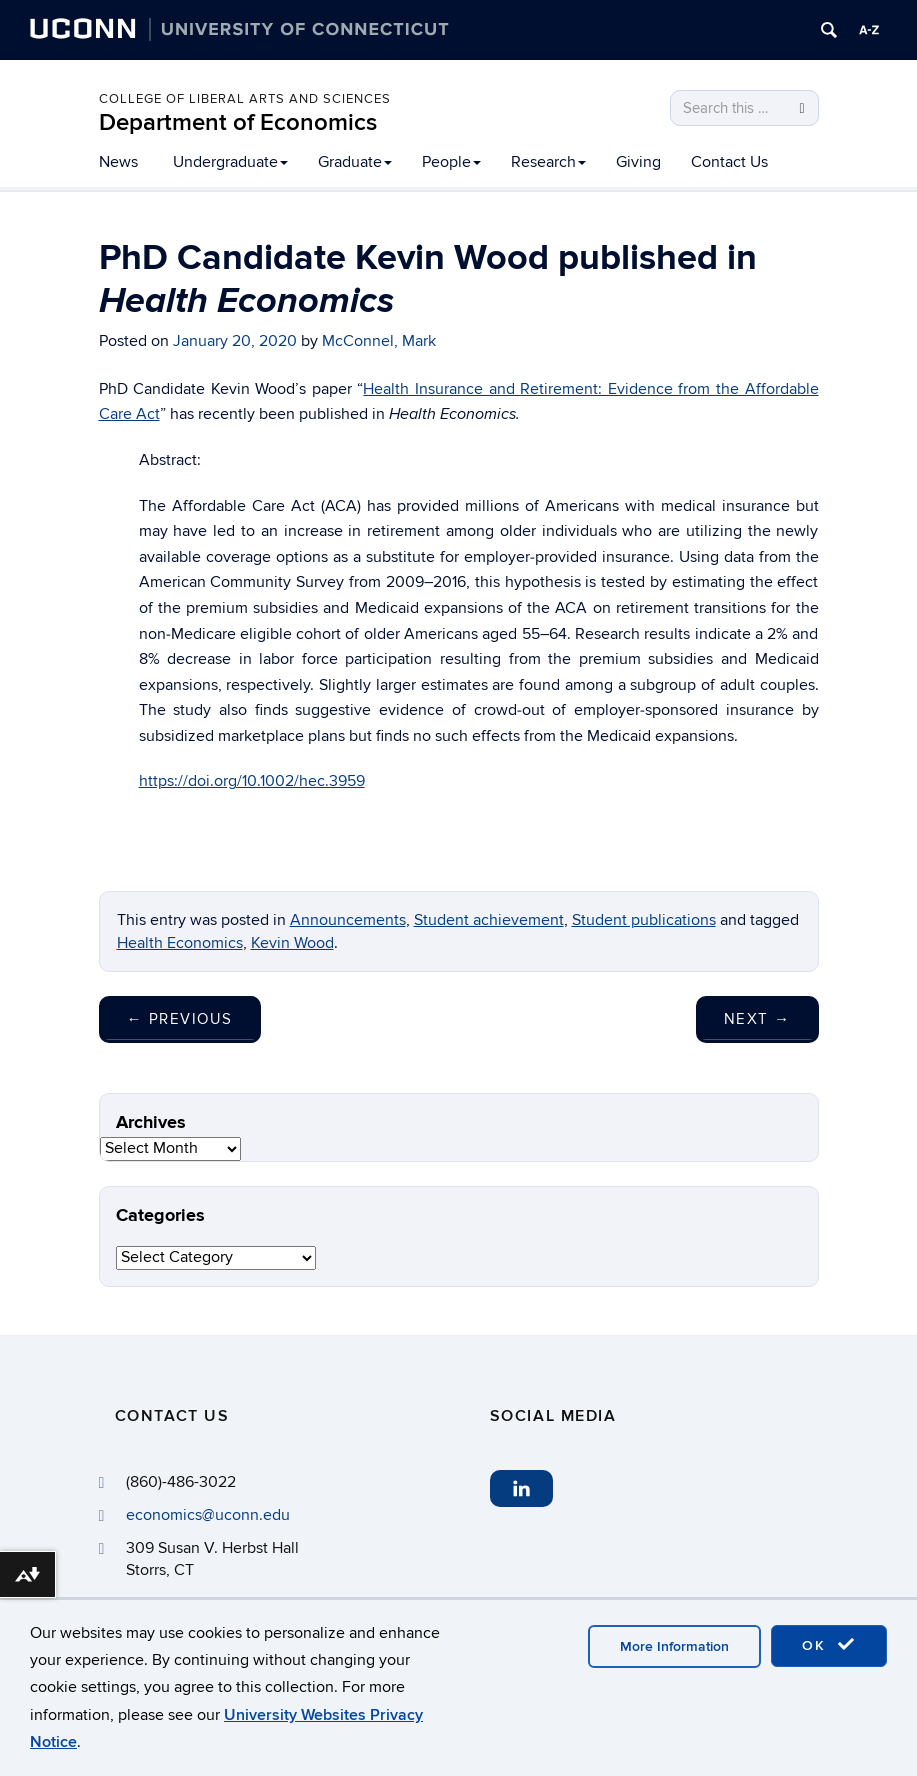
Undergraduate (230, 162)
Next (757, 1019)
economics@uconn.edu (208, 1515)
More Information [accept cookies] (674, 1646)
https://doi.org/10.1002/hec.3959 (252, 781)
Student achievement (489, 920)
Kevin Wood (292, 943)
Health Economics (180, 943)
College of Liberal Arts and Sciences (245, 99)
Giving (638, 162)
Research (548, 162)
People (451, 162)
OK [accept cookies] (829, 1645)
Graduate (355, 162)
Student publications (644, 920)
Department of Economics (238, 122)
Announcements (348, 920)
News (118, 162)
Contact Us (729, 162)
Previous (180, 1019)
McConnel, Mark (379, 341)
